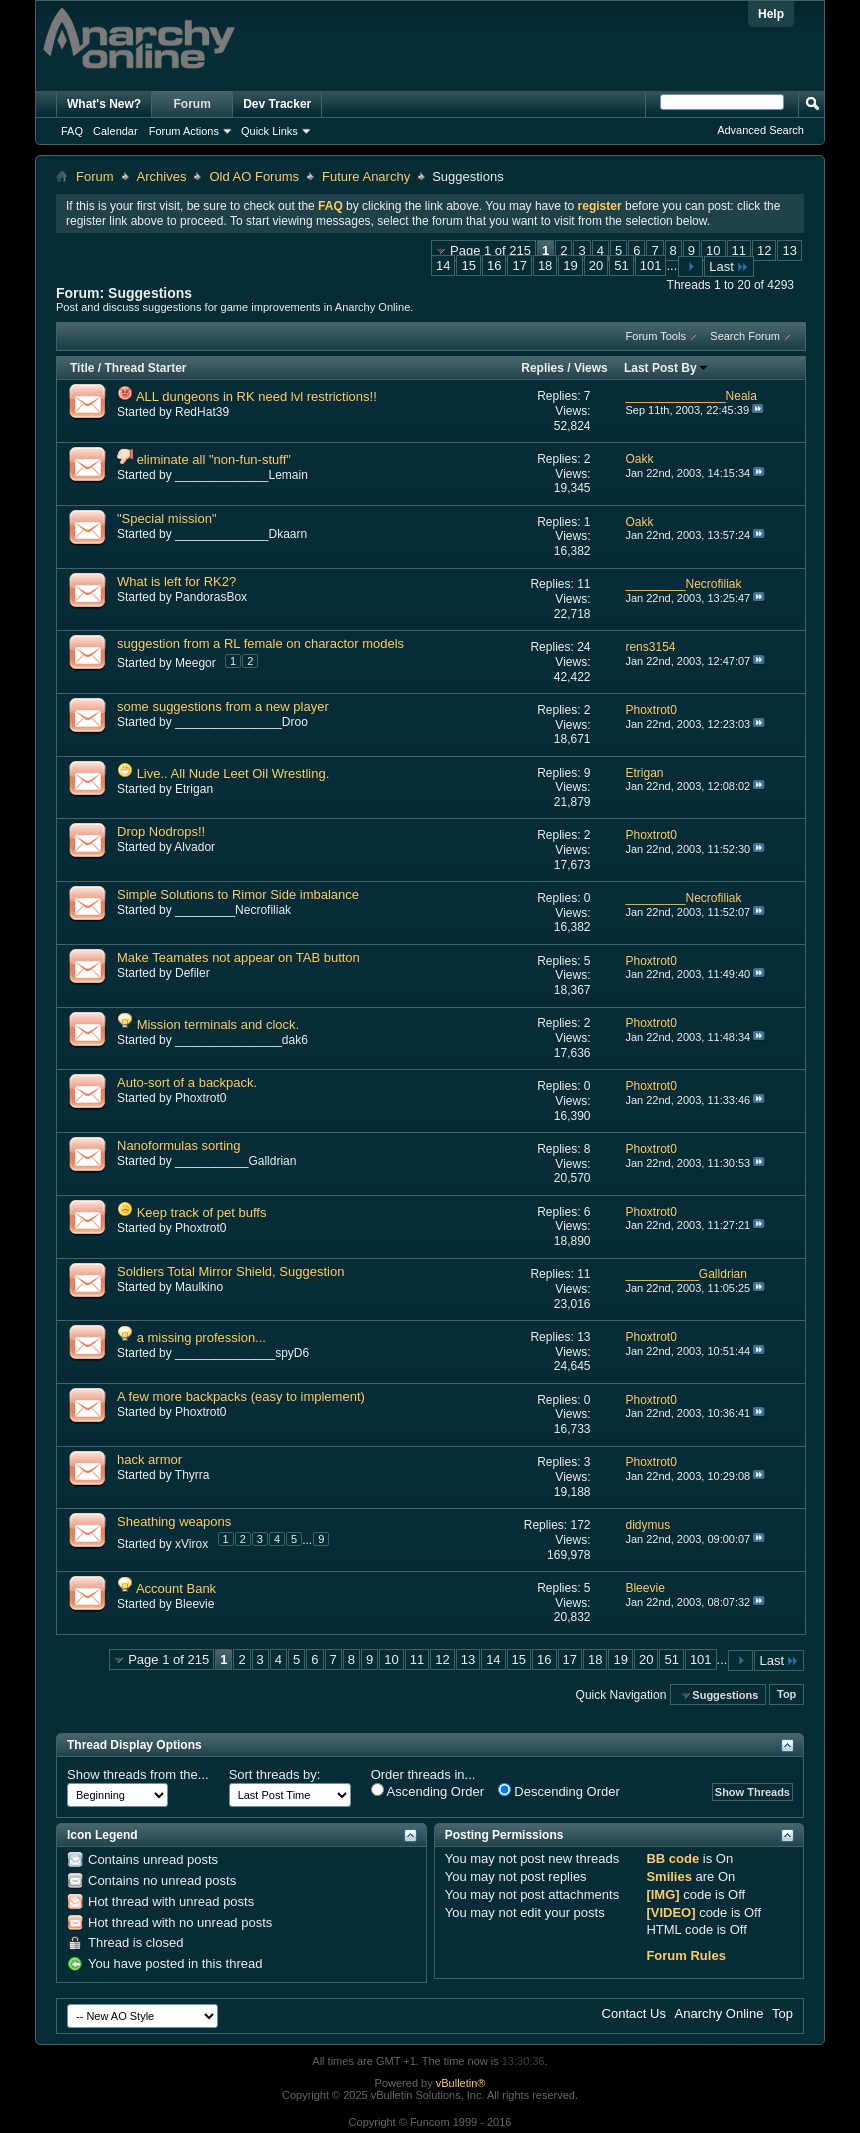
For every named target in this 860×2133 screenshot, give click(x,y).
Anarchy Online (719, 2013)
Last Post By (666, 368)
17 (519, 265)
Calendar (115, 131)
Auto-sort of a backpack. (187, 1082)
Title (82, 368)
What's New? (104, 104)
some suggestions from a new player (223, 706)
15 (468, 265)
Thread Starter (145, 368)
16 (494, 265)
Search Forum (745, 336)
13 (789, 250)
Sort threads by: (275, 1774)
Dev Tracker (277, 104)
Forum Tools (656, 336)
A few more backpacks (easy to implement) (241, 1396)
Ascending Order (427, 1791)
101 (651, 265)
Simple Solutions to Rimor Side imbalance (238, 894)
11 (739, 250)
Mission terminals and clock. (218, 1024)
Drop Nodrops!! (161, 831)
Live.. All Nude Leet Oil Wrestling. (233, 773)
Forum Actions (184, 131)
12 (764, 250)
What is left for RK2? (176, 581)
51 (621, 265)
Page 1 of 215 (490, 250)
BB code (672, 1858)
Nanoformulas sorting (179, 1145)
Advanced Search (760, 130)
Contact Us (634, 2013)
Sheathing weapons (174, 1521)
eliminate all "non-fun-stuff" (214, 459)
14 (443, 265)
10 (713, 250)
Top (786, 1695)
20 (596, 265)
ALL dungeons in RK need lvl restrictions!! (256, 396)
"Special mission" (167, 518)
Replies (542, 368)
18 (545, 265)
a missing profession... (201, 1337)
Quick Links (269, 131)
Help (771, 14)
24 (583, 647)
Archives (162, 176)
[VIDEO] (670, 1912)
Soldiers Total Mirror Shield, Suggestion (230, 1271)
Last (729, 266)
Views (591, 368)
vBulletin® (461, 2083)
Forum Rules (685, 1955)
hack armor (149, 1459)
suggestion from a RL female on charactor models (260, 643)
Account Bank (176, 1588)
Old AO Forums (254, 176)
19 (570, 265)
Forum (192, 104)
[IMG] (662, 1894)
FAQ (72, 131)
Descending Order (559, 1791)
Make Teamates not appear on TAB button (238, 957)
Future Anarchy (366, 176)
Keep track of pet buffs (202, 1212)
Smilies (669, 1876)
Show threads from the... (138, 1774)
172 (580, 1525)
